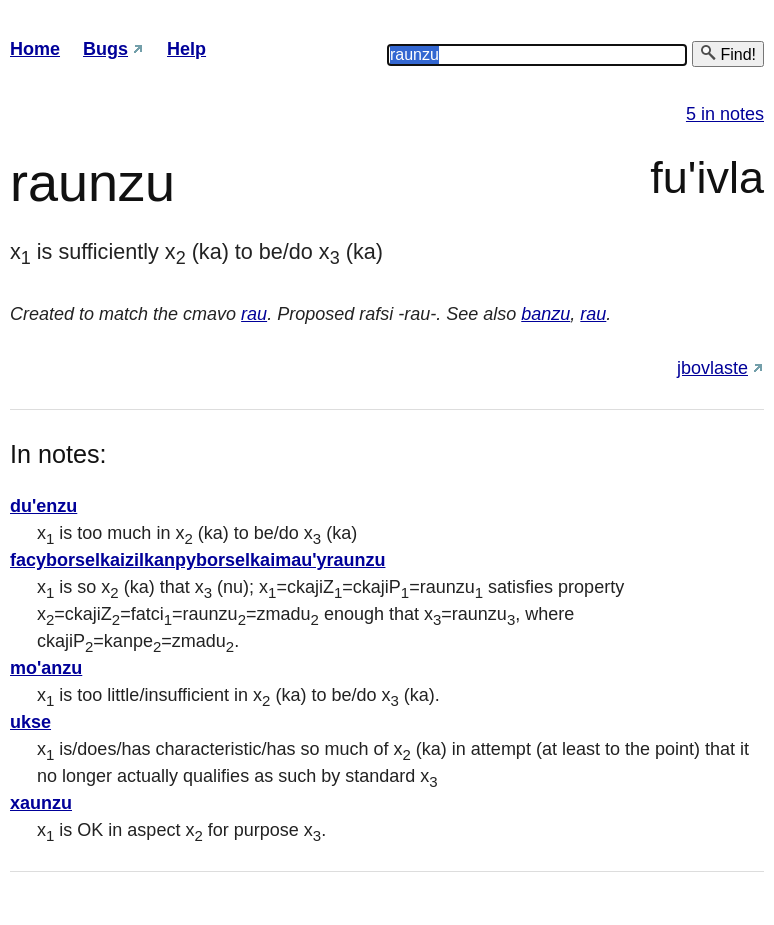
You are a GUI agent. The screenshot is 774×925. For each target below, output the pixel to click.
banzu (545, 314)
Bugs (105, 49)
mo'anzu (46, 668)
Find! (728, 53)
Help (186, 49)
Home (35, 49)
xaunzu (41, 803)
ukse (30, 722)
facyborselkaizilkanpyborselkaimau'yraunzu (197, 560)
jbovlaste (712, 368)
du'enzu (43, 506)
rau (254, 314)
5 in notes (725, 114)
